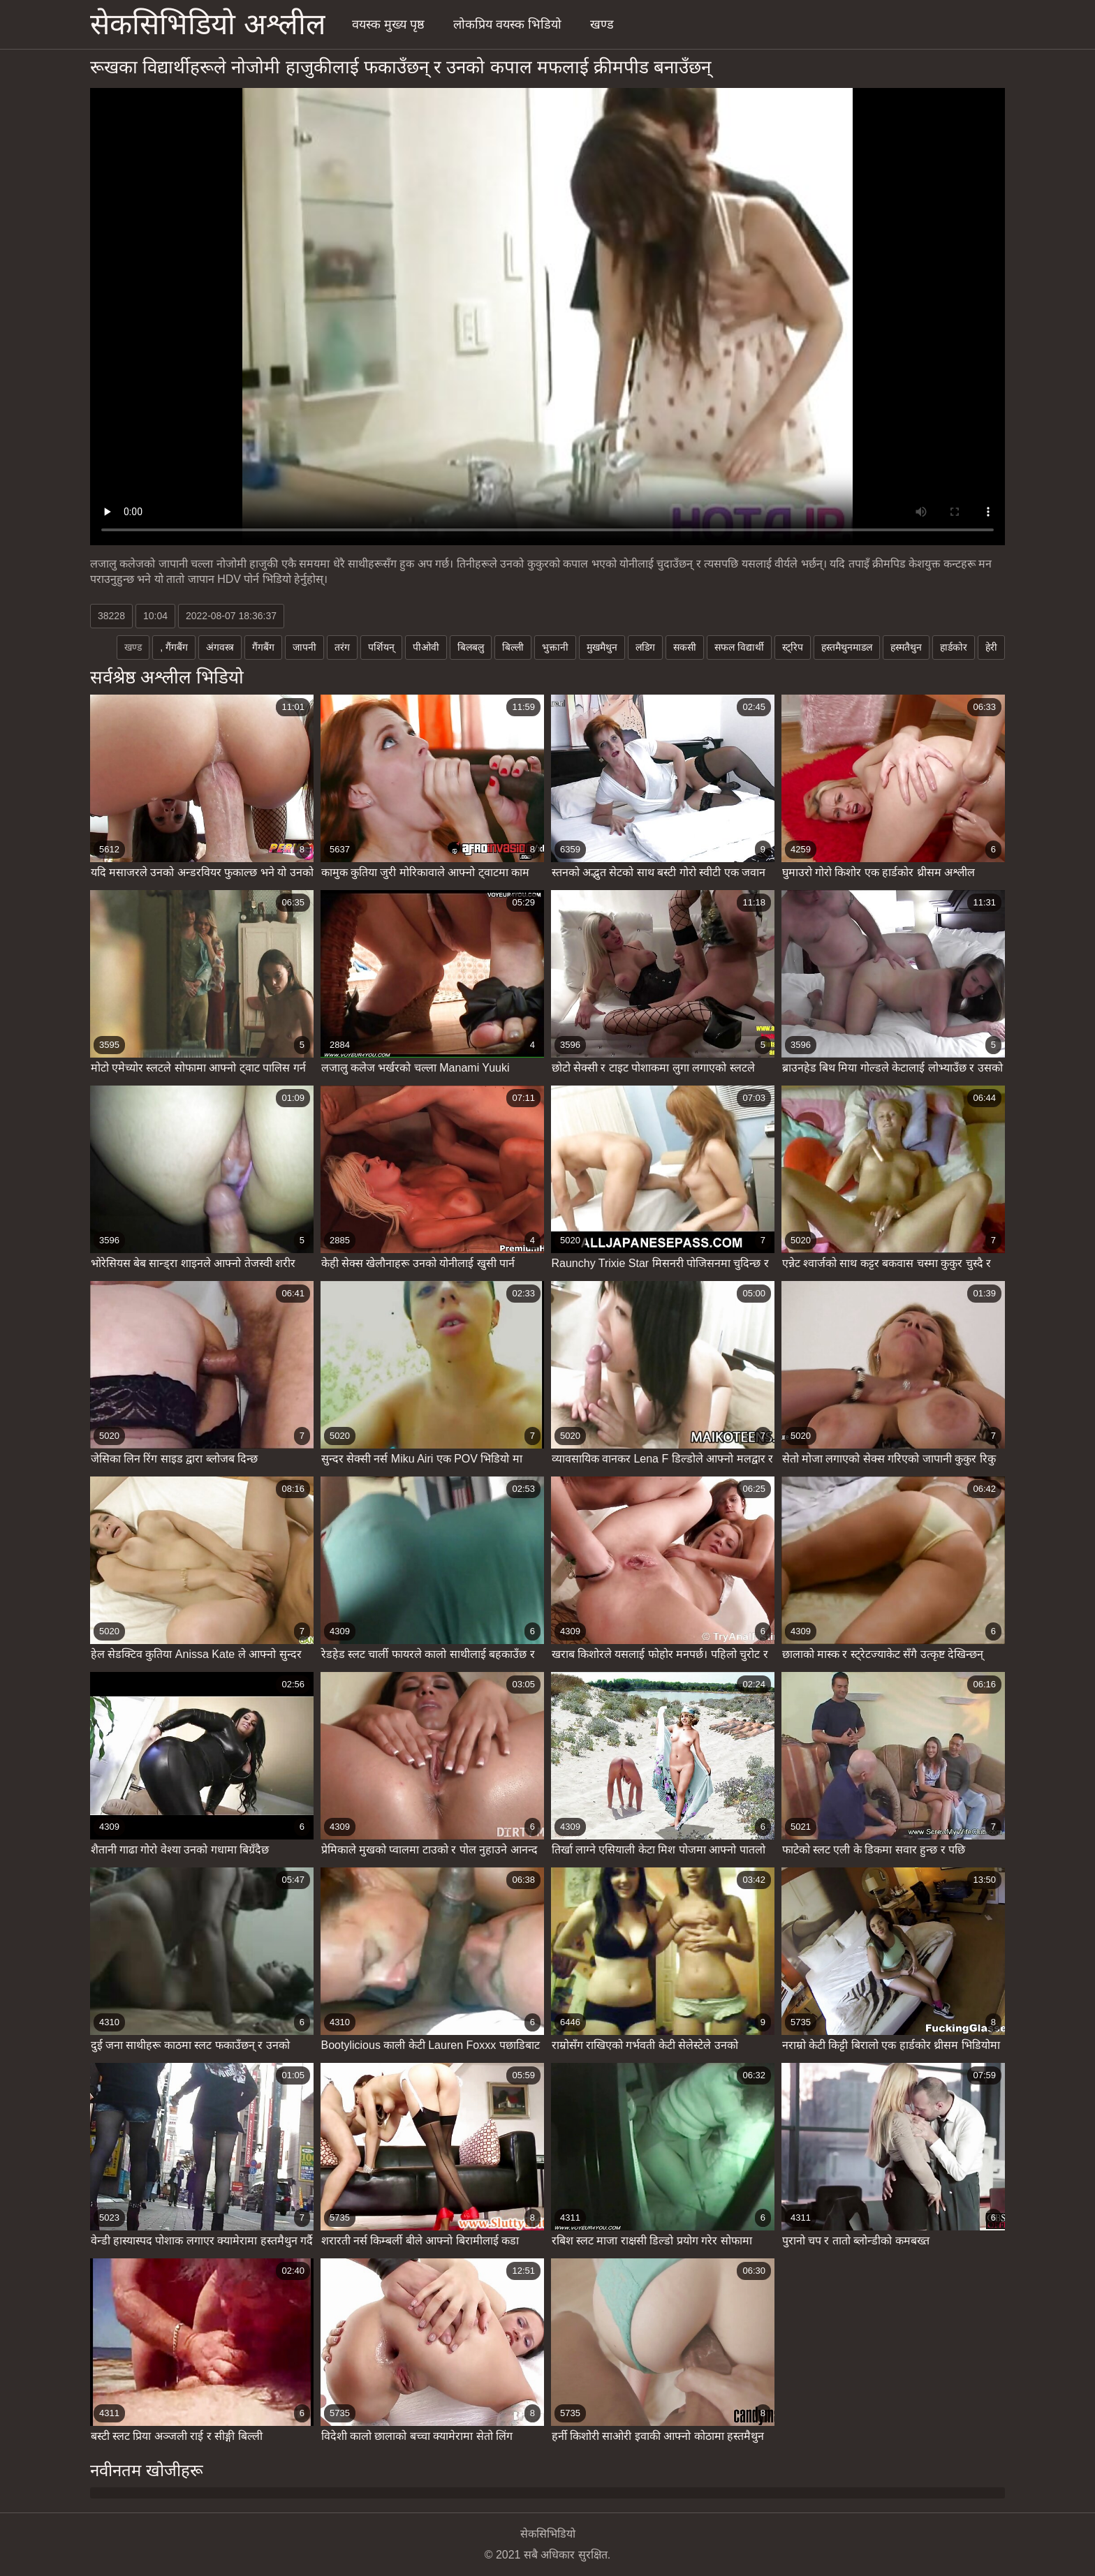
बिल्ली (513, 647)
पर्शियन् (381, 647)
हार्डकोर (953, 647)
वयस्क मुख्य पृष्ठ (388, 24)
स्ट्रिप (792, 647)
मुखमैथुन (602, 647)
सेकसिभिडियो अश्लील (207, 24)
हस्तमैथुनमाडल (846, 647)
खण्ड (602, 24)
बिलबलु (470, 647)
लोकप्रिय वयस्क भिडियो (507, 24)
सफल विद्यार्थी (739, 647)
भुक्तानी (555, 647)
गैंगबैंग (263, 647)
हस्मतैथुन (906, 647)
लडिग (645, 647)
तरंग (342, 647)
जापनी (304, 647)
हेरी (991, 647)
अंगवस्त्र (220, 647)
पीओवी (426, 647)
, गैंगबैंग (174, 647)
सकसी (684, 647)
